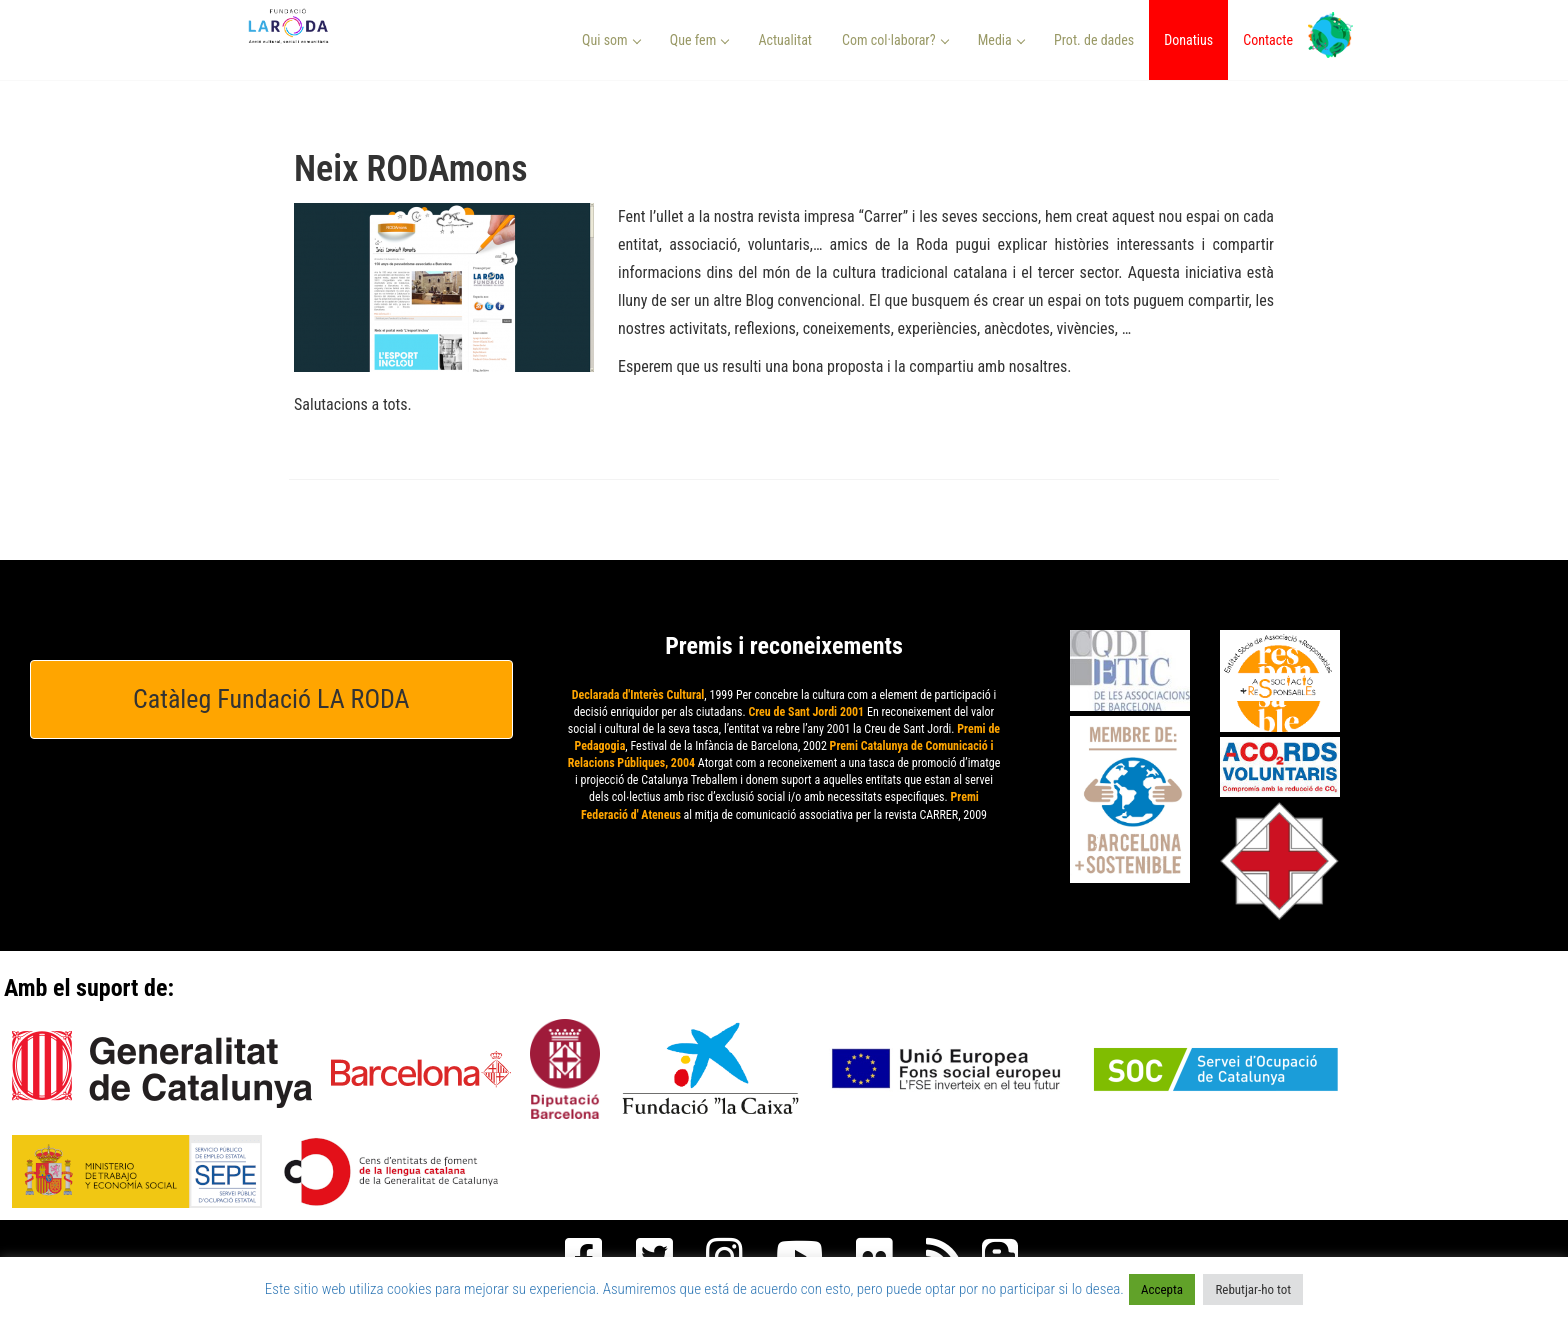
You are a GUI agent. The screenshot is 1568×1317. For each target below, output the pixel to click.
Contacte (1268, 40)
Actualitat (785, 40)
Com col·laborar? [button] (895, 40)
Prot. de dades (1094, 40)
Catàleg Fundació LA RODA (271, 699)
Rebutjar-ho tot (1253, 1289)
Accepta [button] (1162, 1289)
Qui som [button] (611, 40)
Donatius (1188, 40)
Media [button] (1001, 40)
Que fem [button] (700, 40)
